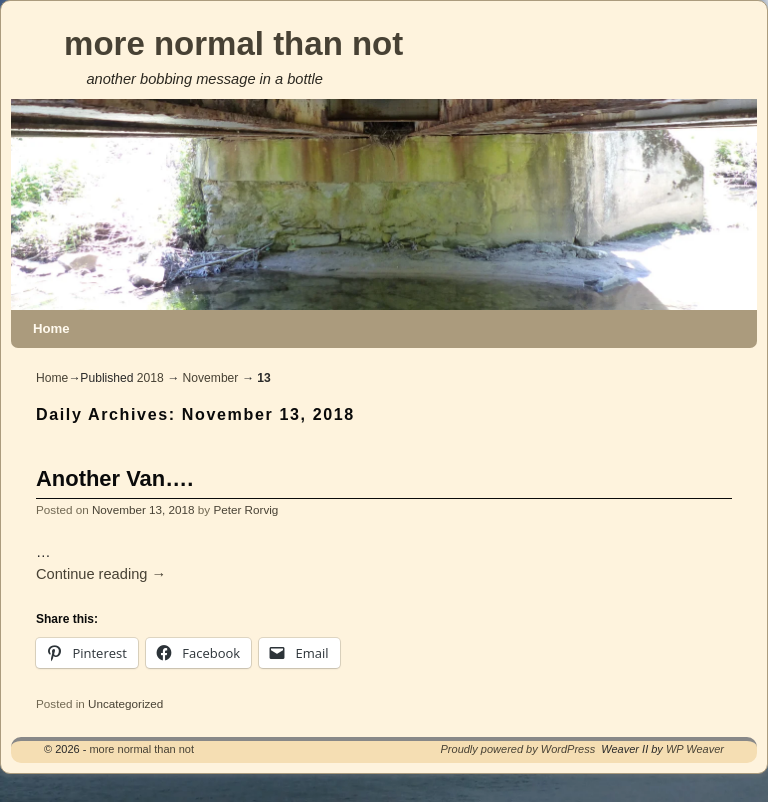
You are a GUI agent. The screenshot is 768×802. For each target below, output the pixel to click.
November (211, 378)
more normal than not (233, 43)
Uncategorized (125, 703)
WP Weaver (695, 749)
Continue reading (101, 574)
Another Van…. (114, 478)
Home (51, 328)
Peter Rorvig (245, 509)
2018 (150, 378)
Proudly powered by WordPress (518, 749)
